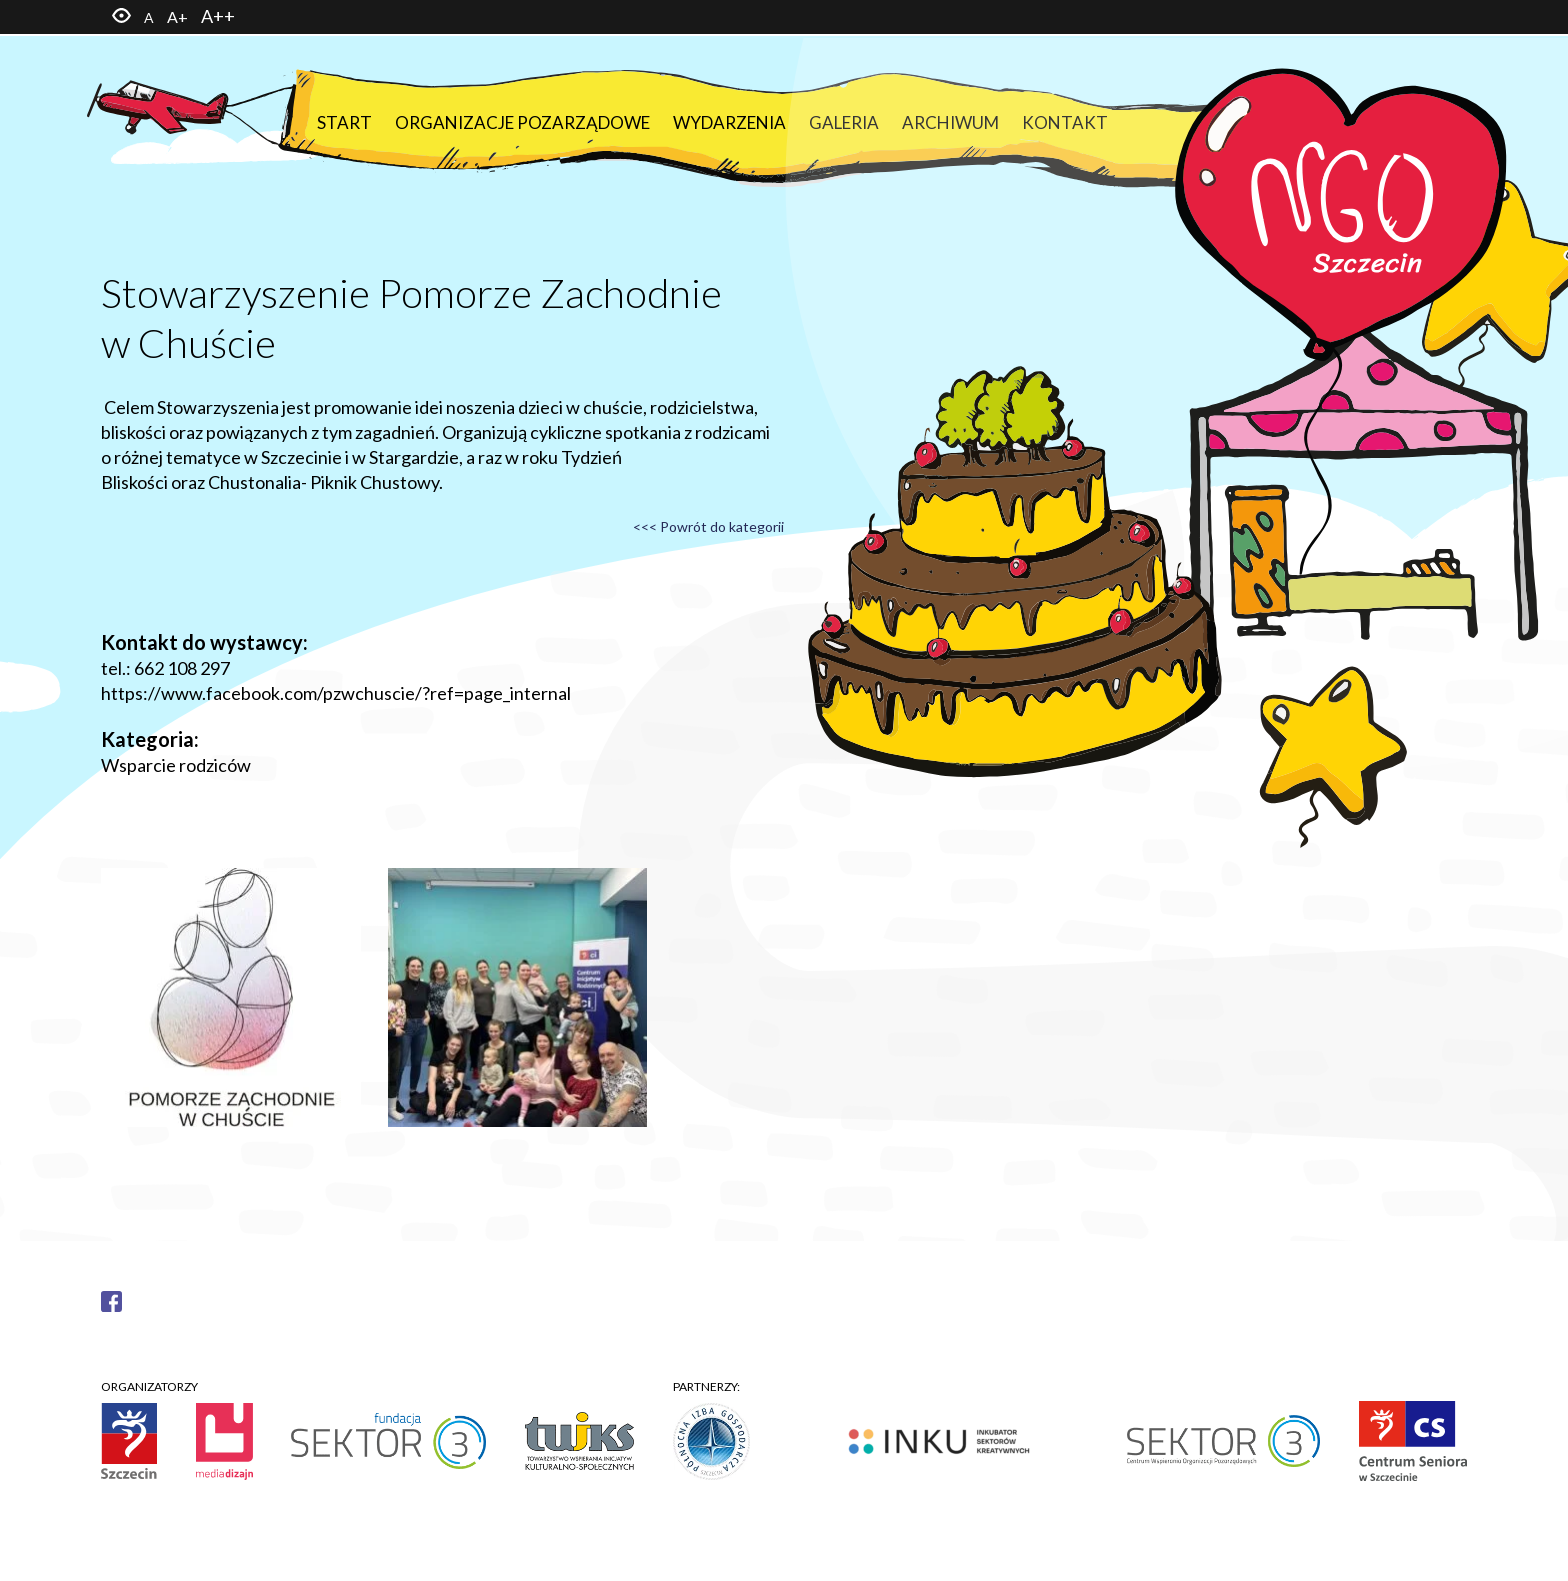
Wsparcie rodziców (176, 765)
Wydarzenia (729, 122)
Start (344, 122)
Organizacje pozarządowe (522, 122)
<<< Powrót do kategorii (708, 526)
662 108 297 (182, 668)
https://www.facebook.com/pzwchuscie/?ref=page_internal (336, 693)
